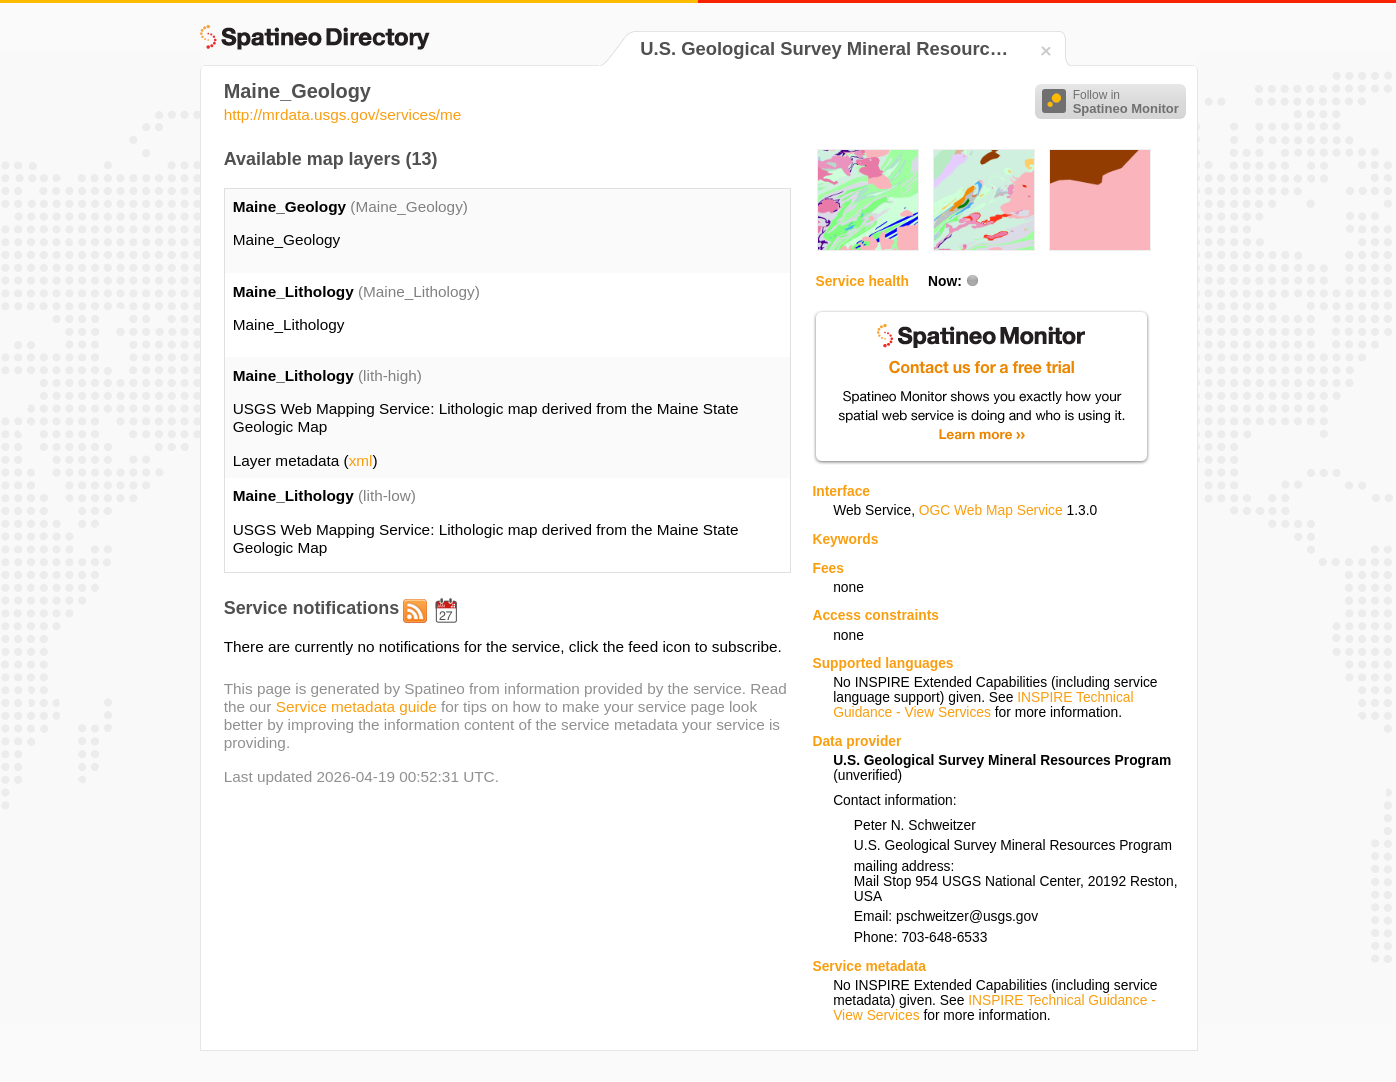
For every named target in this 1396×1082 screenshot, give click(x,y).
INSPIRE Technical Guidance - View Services (983, 705)
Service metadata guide (356, 706)
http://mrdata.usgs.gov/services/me (343, 114)
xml (361, 460)
